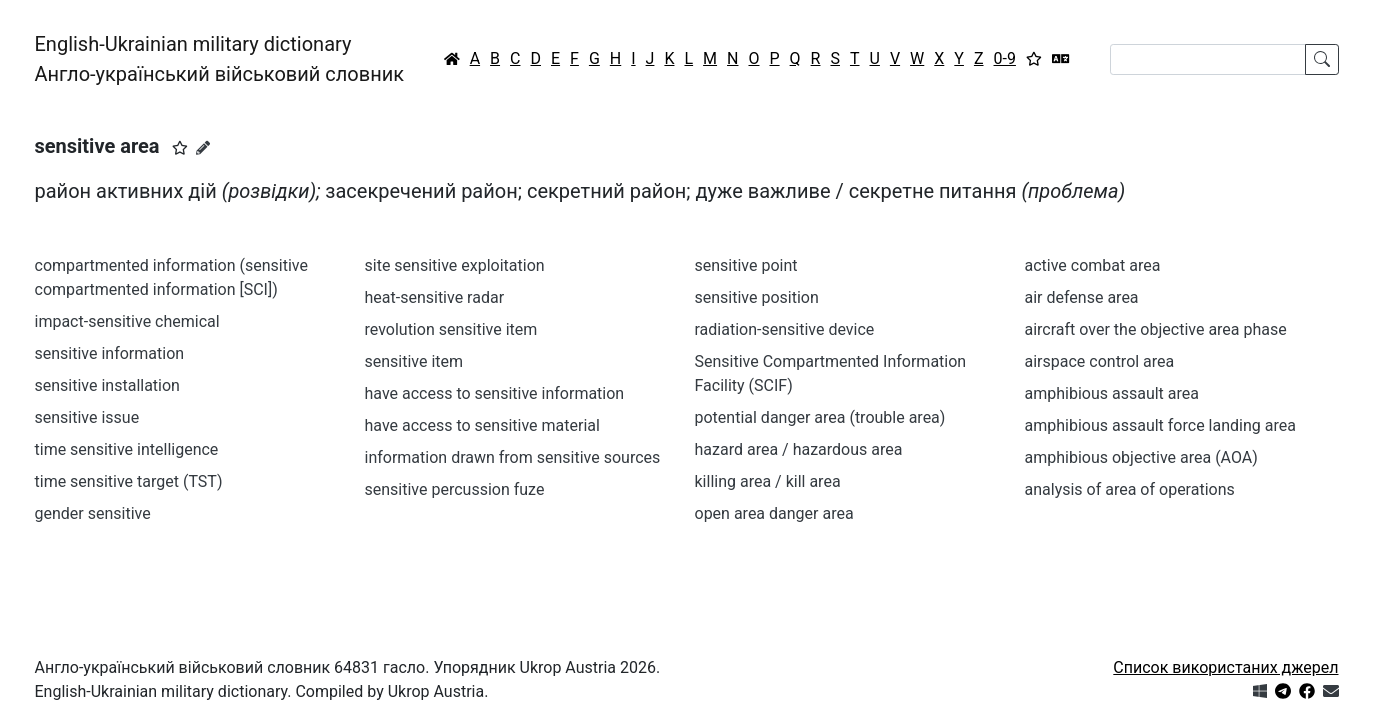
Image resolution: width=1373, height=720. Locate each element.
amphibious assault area (1112, 393)
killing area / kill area (768, 481)
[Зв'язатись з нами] (1331, 691)
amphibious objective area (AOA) (1141, 457)
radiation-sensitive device (785, 329)
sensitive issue (87, 417)
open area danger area (774, 513)
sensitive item (414, 361)
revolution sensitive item (451, 329)
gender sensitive (93, 513)
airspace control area (1100, 361)
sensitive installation (107, 385)
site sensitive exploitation (455, 265)
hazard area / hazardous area (799, 449)
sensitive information (110, 353)
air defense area (1082, 297)
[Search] (1208, 59)
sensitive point (746, 265)
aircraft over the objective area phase (1156, 329)
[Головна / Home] (452, 59)
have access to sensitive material (482, 425)
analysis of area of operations (1130, 489)
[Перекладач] (1061, 59)
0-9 (1005, 58)
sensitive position (757, 297)
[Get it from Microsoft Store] (1260, 691)
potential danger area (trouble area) (820, 417)
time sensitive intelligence (127, 449)
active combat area (1093, 265)
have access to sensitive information (495, 393)
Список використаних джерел (1225, 667)
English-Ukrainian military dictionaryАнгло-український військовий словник (220, 59)
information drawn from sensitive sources (513, 457)
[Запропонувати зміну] (203, 148)
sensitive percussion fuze (455, 489)
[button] (180, 148)
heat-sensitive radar (435, 297)
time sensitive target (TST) (129, 481)
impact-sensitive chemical (127, 321)
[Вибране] (1034, 59)
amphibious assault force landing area (1160, 425)
